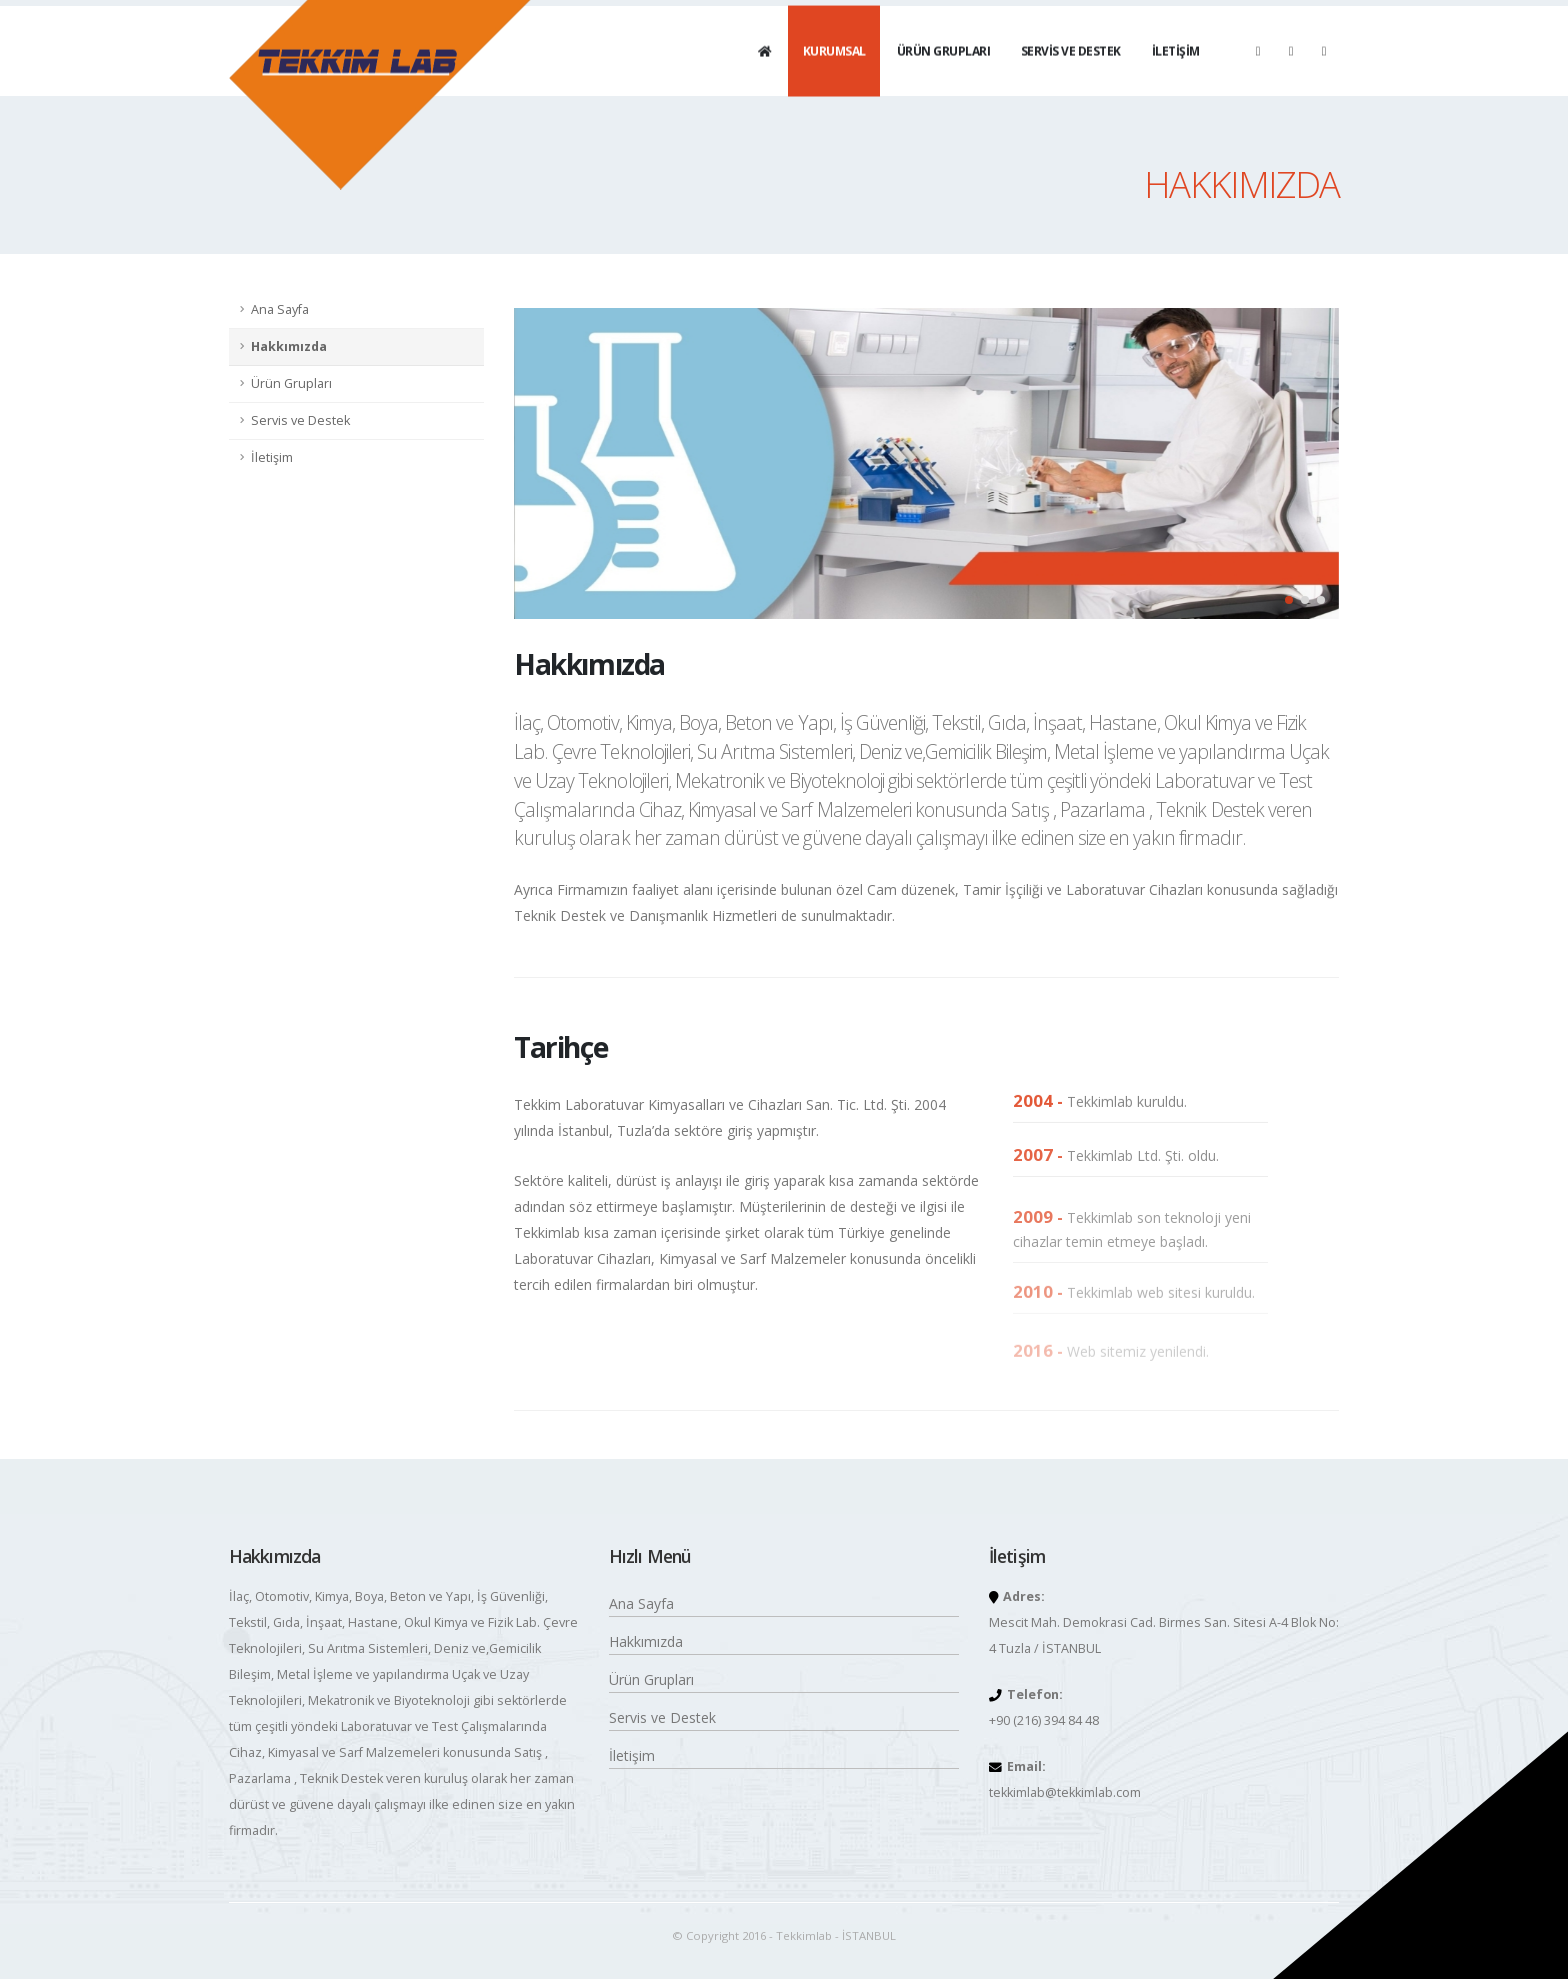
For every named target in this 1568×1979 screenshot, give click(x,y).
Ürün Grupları (291, 383)
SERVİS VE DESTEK (1071, 70)
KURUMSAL (834, 70)
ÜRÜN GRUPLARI (944, 70)
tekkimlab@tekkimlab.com (1065, 1792)
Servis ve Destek (300, 420)
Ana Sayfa (280, 309)
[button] (1289, 600)
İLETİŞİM (1176, 70)
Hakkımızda (289, 346)
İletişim (272, 457)
